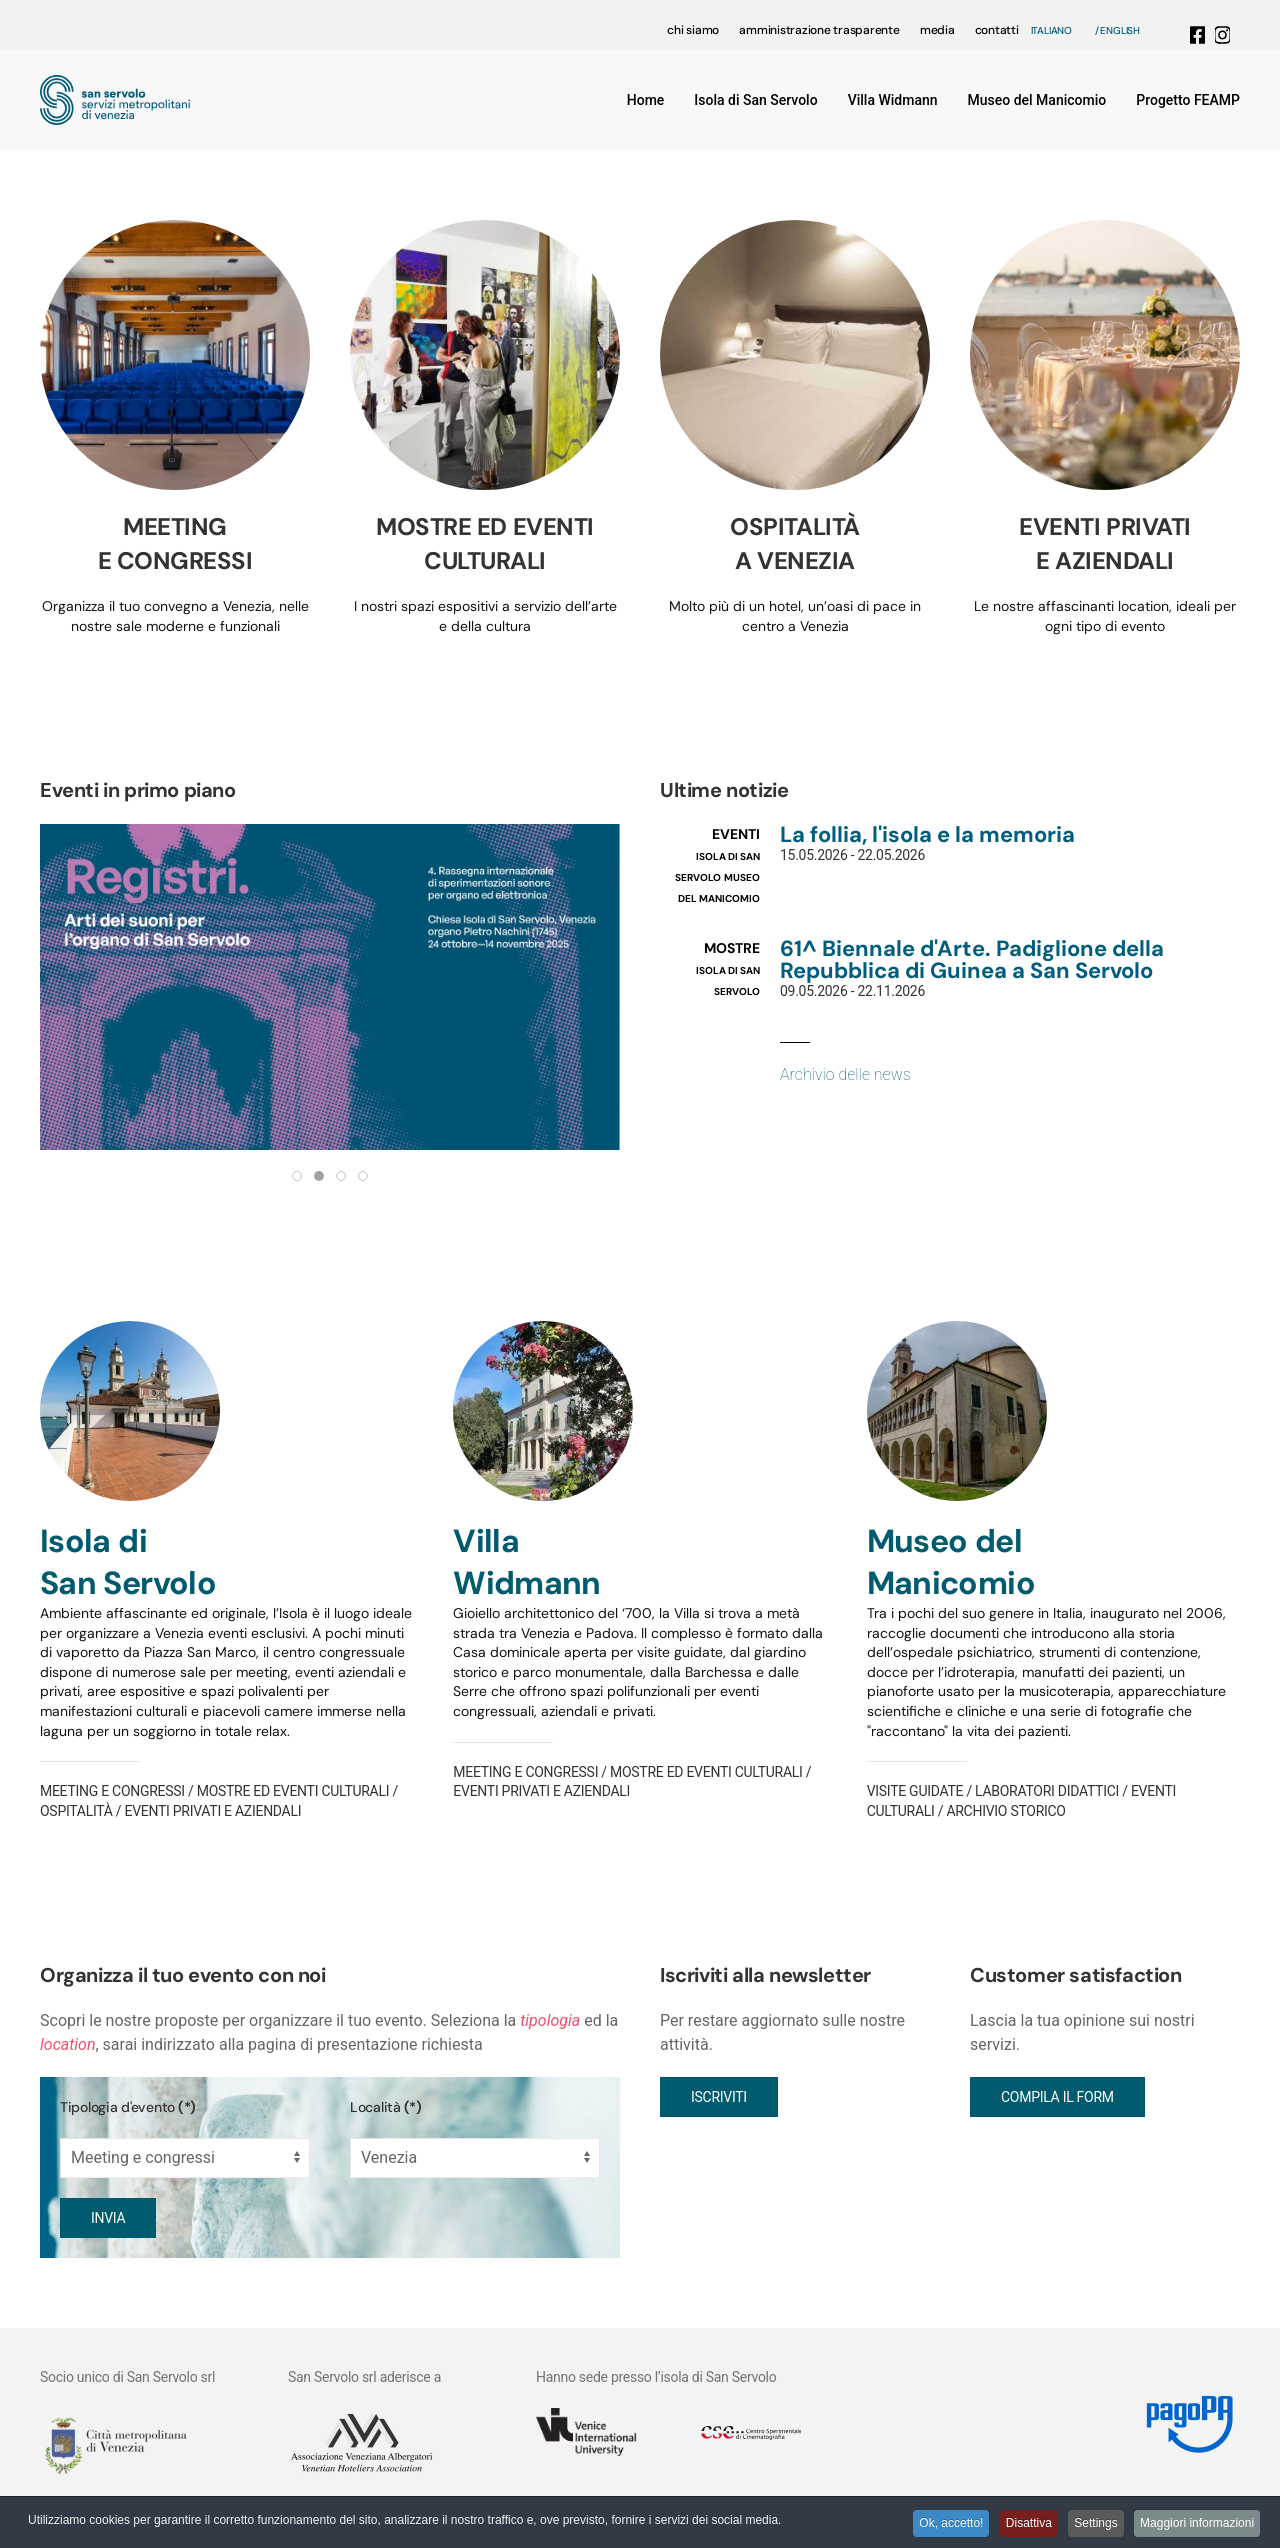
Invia (108, 2218)
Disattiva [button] (1013, 2526)
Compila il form (1057, 2097)
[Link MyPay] (1181, 2417)
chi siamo (693, 30)
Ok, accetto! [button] (929, 2526)
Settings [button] (1086, 2526)
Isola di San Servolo (128, 1562)
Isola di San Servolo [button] (755, 100)
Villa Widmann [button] (893, 100)
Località (386, 2107)
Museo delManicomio (951, 1562)
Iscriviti (719, 2097)
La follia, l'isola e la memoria (927, 834)
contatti (997, 30)
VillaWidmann (527, 1562)
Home (646, 100)
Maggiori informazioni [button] (1195, 2526)
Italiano (1051, 30)
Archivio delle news (845, 1074)
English (1120, 30)
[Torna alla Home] (115, 100)
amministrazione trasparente (819, 30)
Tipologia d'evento (128, 2107)
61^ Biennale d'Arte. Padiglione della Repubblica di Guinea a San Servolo (972, 959)
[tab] (297, 1176)
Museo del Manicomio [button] (1037, 100)
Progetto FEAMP (1188, 100)
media (937, 30)
